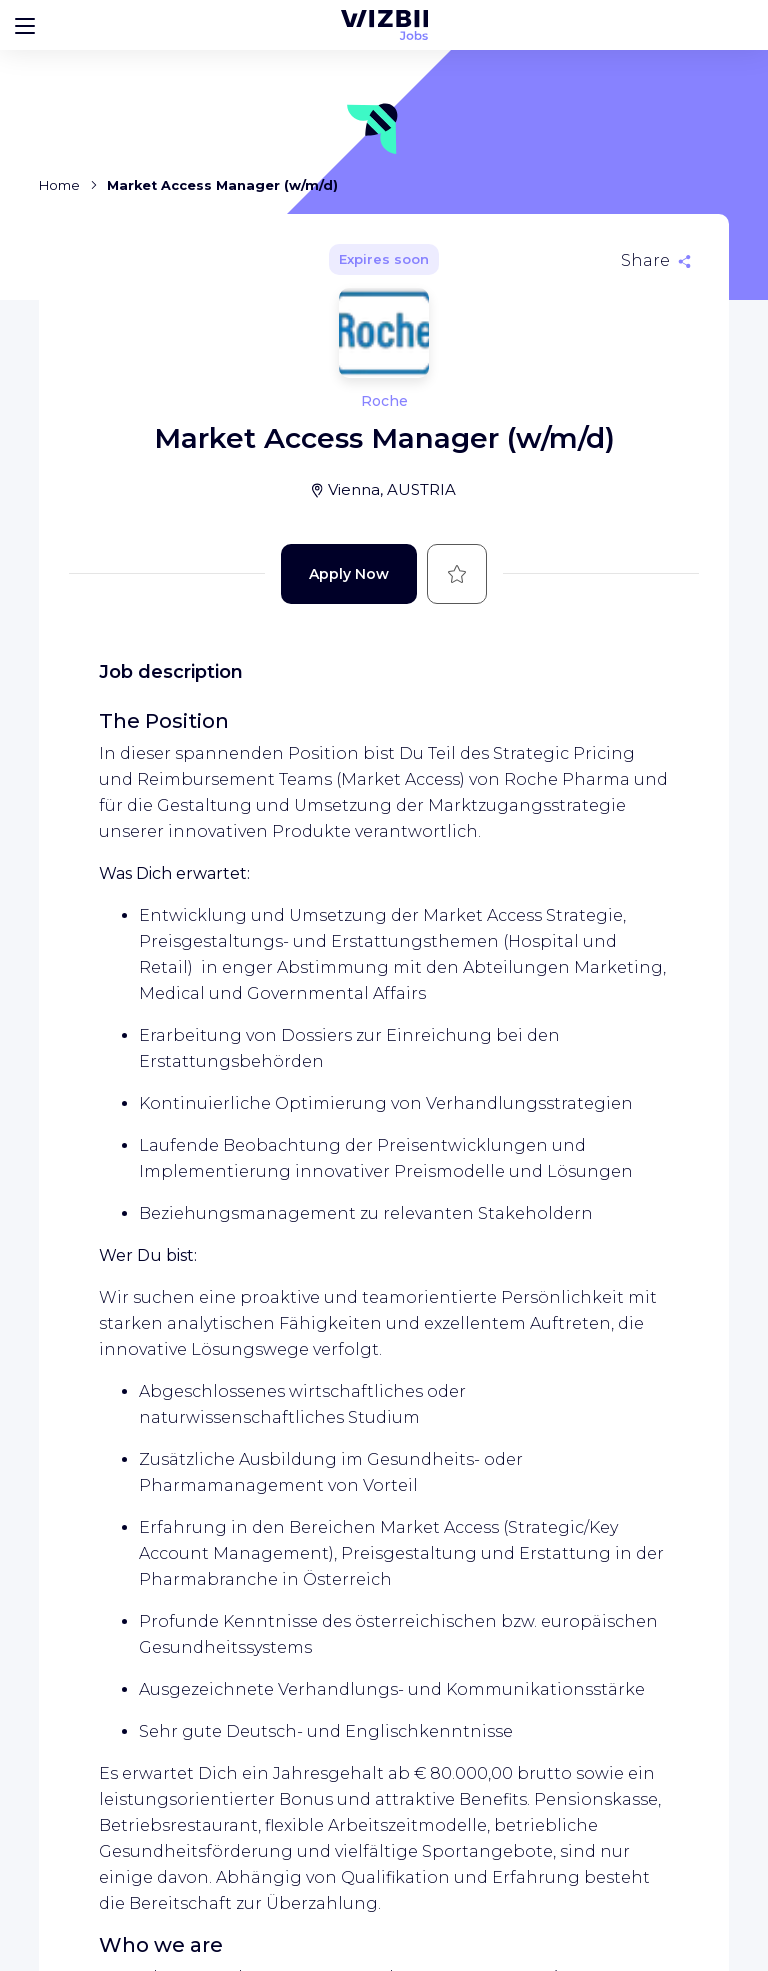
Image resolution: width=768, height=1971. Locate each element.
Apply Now (349, 574)
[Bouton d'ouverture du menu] (25, 25)
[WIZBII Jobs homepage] (384, 25)
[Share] (656, 261)
